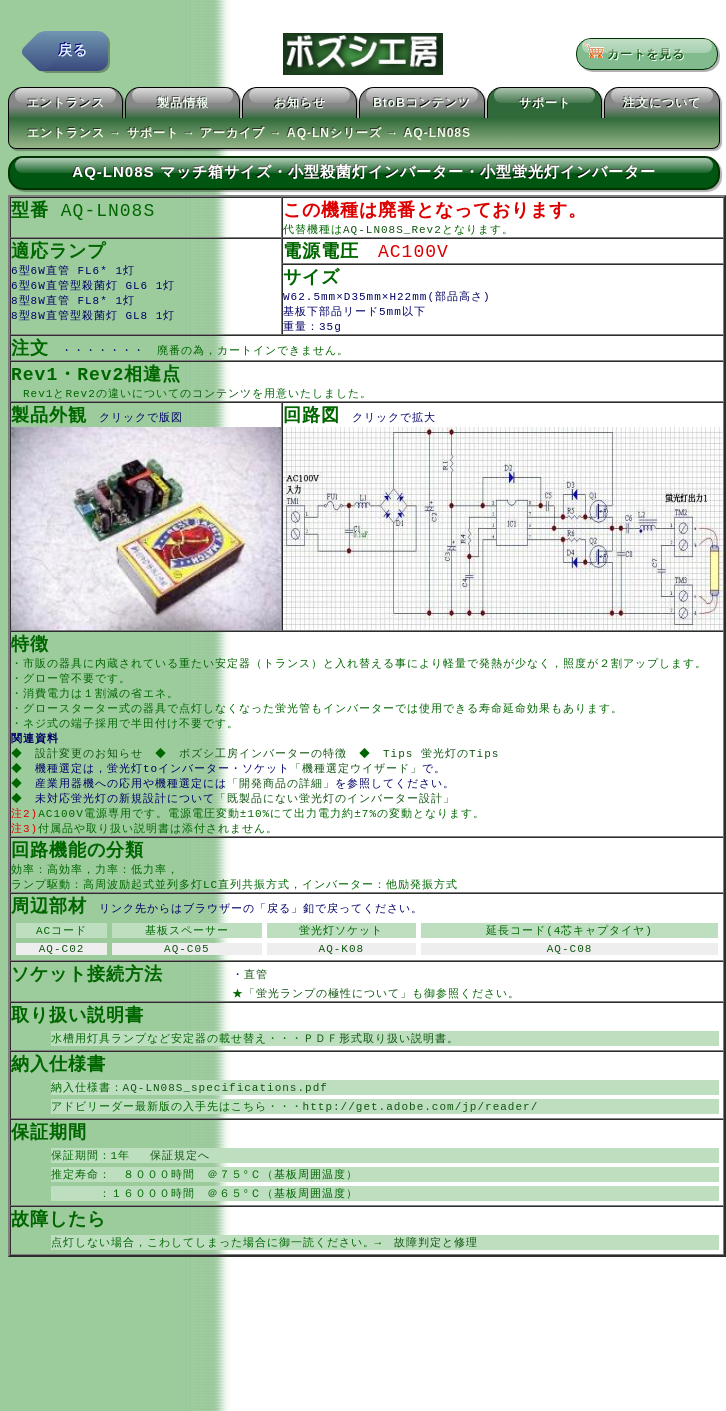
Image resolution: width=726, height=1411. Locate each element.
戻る (73, 54)
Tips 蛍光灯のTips (448, 774)
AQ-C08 (570, 982)
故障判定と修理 (436, 1289)
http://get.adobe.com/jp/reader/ (421, 1147)
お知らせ (300, 106)
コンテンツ (222, 405)
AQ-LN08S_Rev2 (392, 233)
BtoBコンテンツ (422, 106)
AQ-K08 (342, 982)
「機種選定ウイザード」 (358, 790)
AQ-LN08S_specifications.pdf (225, 1127)
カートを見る (640, 55)
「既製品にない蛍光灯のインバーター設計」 (337, 822)
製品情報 (183, 106)
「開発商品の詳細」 (283, 806)
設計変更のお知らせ (91, 774)
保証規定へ (174, 1198)
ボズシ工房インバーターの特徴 (267, 774)
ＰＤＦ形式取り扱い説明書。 (381, 1076)
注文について (662, 106)
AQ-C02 (62, 982)
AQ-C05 (187, 982)
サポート (545, 106)
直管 (286, 1009)
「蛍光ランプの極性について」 (328, 1029)
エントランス (66, 106)
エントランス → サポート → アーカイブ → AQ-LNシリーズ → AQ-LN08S (249, 136)
